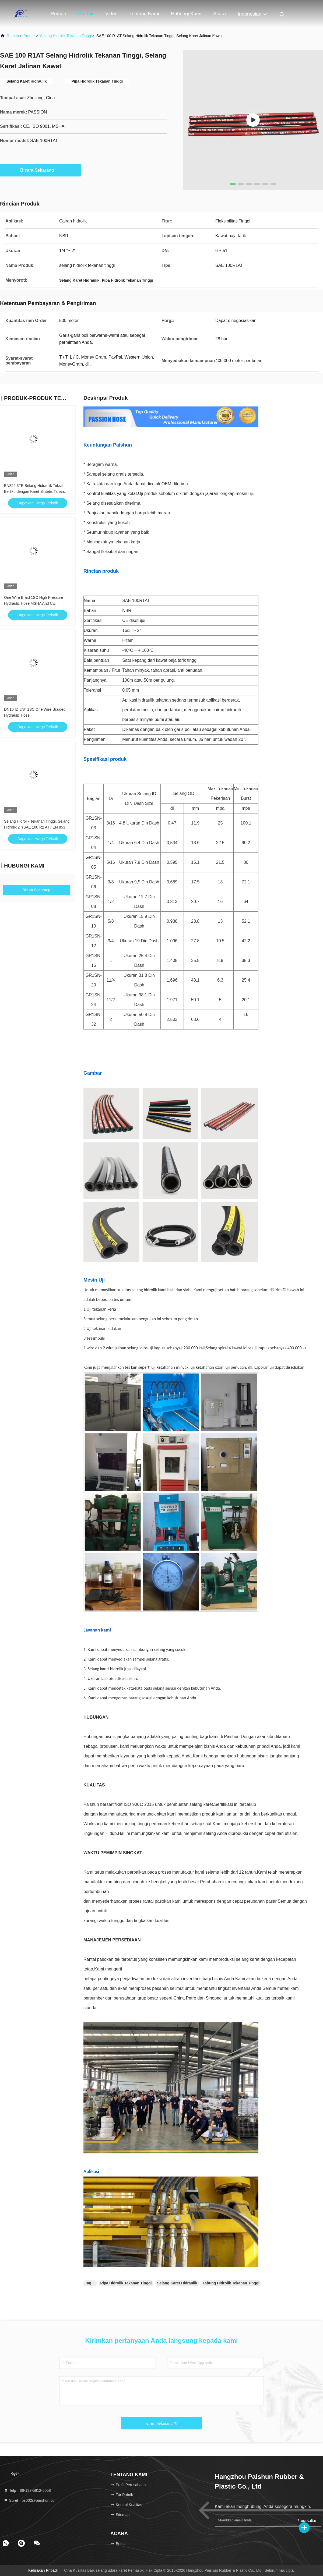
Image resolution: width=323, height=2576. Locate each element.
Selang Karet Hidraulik (177, 2283)
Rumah (58, 13)
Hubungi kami (186, 13)
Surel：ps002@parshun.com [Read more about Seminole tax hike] (31, 2500)
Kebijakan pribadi (43, 2570)
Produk (85, 13)
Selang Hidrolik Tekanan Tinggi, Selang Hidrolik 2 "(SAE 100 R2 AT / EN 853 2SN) (36, 827)
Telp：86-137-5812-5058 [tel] (27, 2490)
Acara (219, 13)
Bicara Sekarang (40, 170)
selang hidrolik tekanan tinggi (66, 36)
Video (111, 13)
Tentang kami (144, 13)
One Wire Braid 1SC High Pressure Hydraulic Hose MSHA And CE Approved (33, 603)
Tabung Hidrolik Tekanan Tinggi (231, 2283)
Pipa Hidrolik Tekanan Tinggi (126, 2283)
